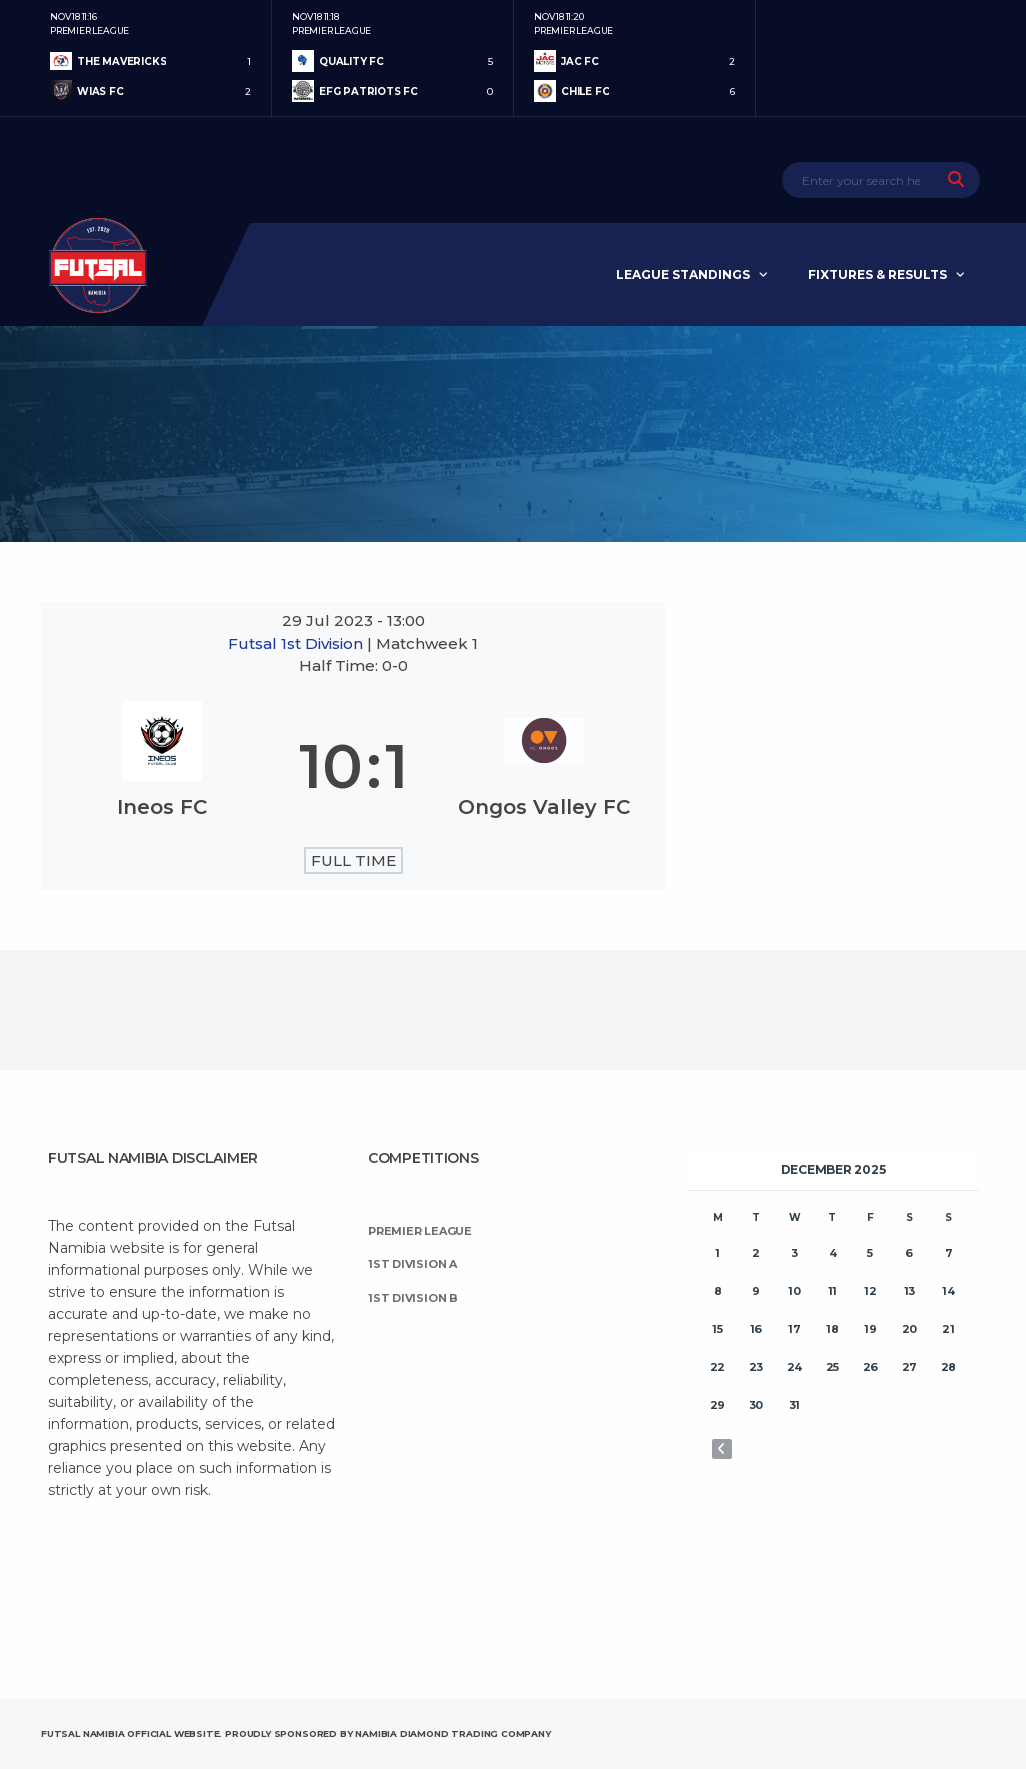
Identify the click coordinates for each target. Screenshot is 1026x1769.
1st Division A (412, 1264)
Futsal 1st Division (297, 643)
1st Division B (413, 1298)
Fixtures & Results (877, 274)
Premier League (420, 1231)
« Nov (722, 1449)
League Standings (683, 274)
